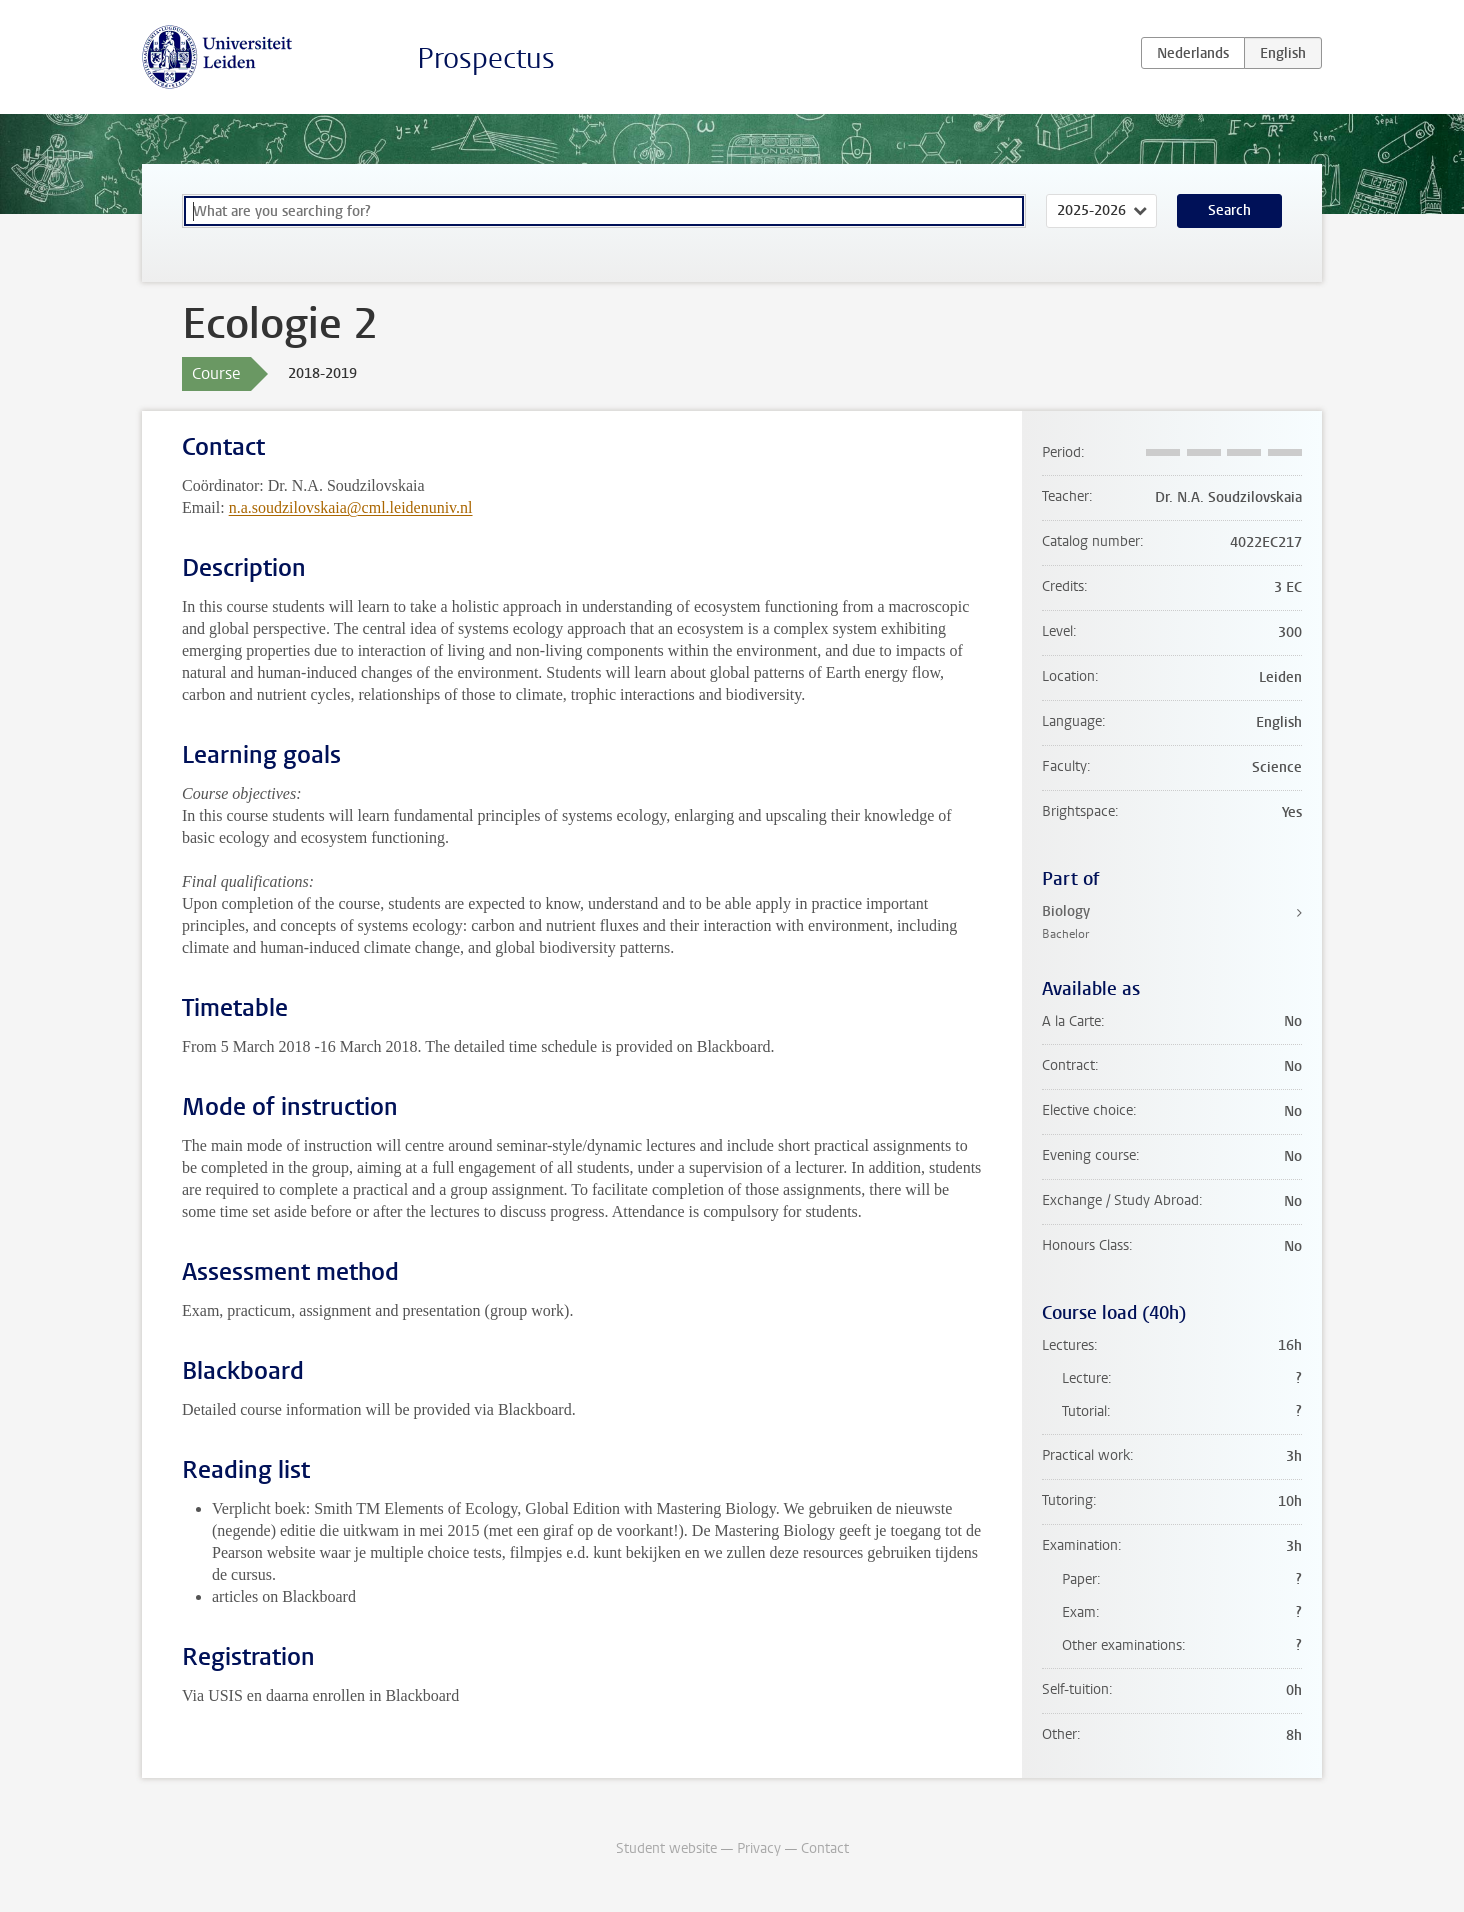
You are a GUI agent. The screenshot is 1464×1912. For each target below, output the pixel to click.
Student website (666, 1848)
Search (1229, 210)
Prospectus (486, 58)
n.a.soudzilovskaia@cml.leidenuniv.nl (351, 507)
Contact (825, 1848)
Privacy (759, 1848)
